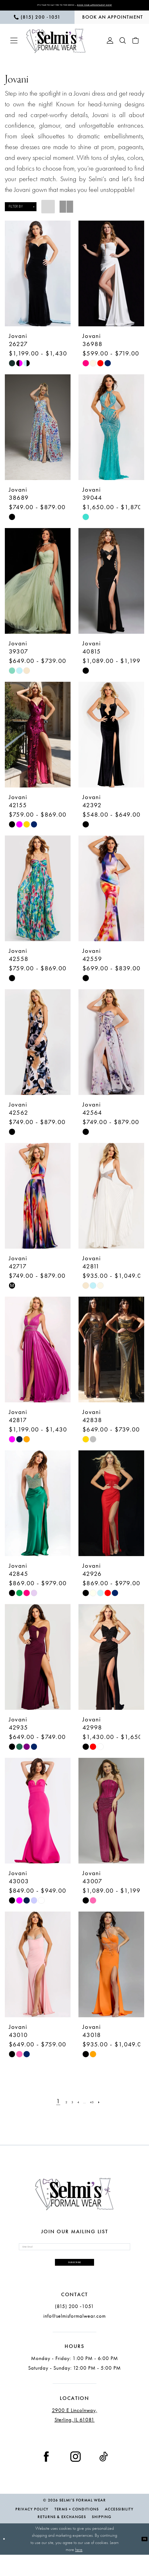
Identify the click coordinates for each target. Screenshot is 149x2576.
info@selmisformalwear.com (74, 2337)
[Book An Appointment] (111, 25)
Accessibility (119, 2530)
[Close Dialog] (7, 2560)
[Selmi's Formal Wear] (56, 48)
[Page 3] (66, 2109)
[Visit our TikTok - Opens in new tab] (103, 2477)
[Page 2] (55, 2109)
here (78, 2570)
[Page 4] (76, 2109)
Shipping (101, 2537)
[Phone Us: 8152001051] (37, 25)
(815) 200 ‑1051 (74, 2327)
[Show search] (122, 48)
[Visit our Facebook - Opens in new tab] (46, 2477)
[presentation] (38, 281)
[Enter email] (74, 2258)
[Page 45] (101, 2109)
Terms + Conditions (77, 2530)
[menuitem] (37, 25)
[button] (14, 48)
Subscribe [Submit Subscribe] (74, 2280)
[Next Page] (114, 2109)
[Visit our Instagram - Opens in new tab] (75, 2477)
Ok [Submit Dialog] (141, 2560)
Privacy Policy (32, 2530)
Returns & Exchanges (62, 2537)
